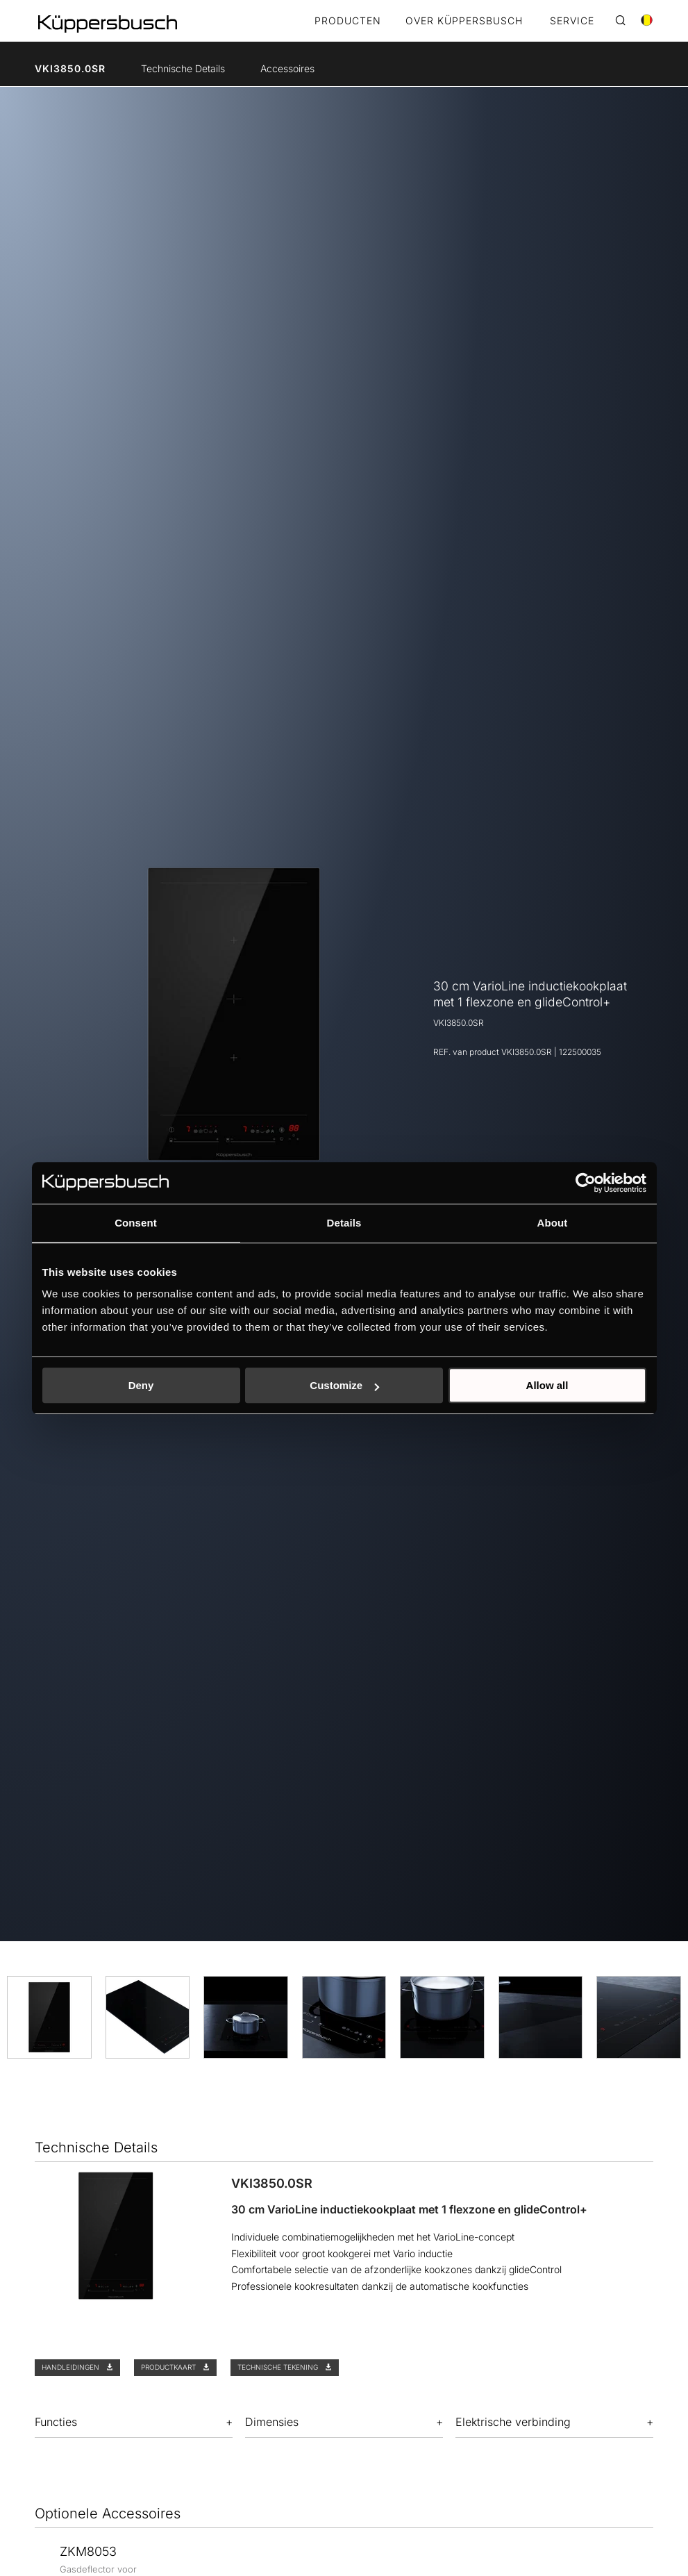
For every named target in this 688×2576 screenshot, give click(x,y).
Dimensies (272, 2422)
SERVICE (572, 21)
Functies (56, 2422)
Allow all (547, 1385)
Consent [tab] (136, 1223)
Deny (141, 1385)
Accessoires (287, 68)
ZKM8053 (88, 2551)
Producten (347, 21)
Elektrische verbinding (513, 2422)
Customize (344, 1385)
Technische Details (183, 68)
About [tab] (552, 1223)
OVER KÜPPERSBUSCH (464, 21)
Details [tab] (344, 1223)
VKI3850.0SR (70, 68)
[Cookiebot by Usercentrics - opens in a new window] (585, 1182)
